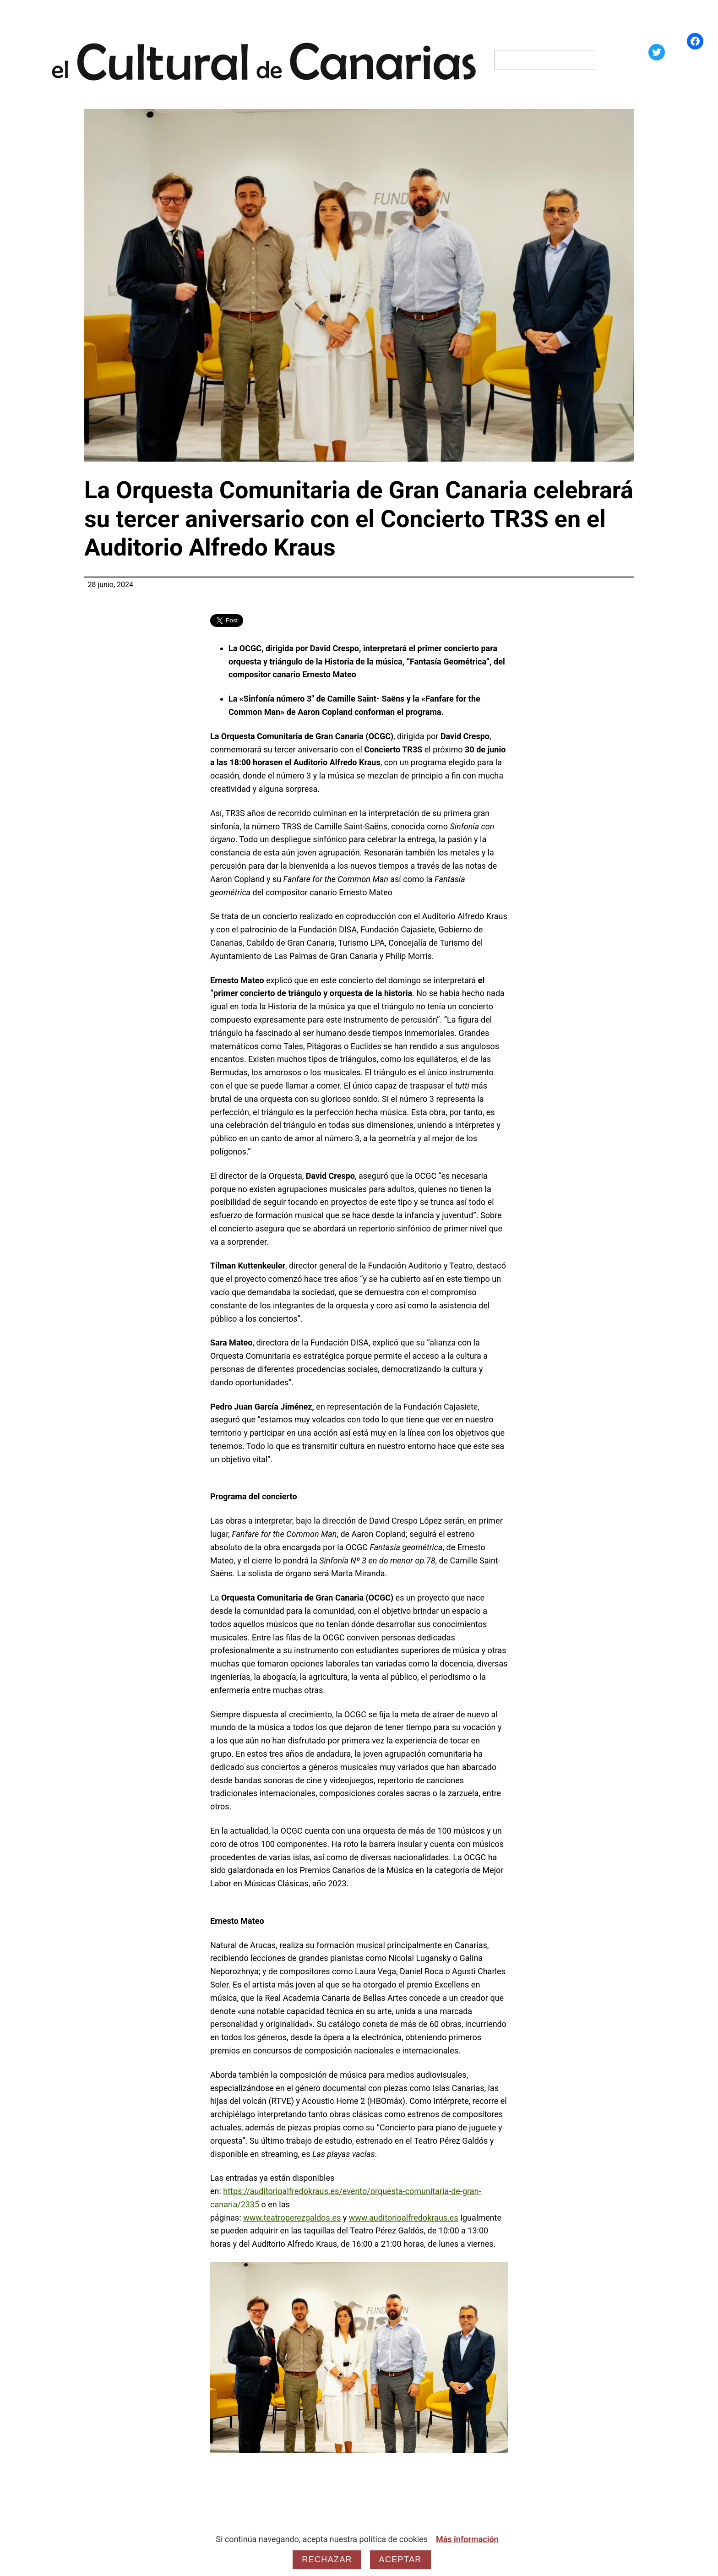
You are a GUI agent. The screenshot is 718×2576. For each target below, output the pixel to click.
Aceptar (400, 2559)
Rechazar (327, 2559)
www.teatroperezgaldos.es (292, 2217)
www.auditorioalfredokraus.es (403, 2217)
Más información (467, 2539)
